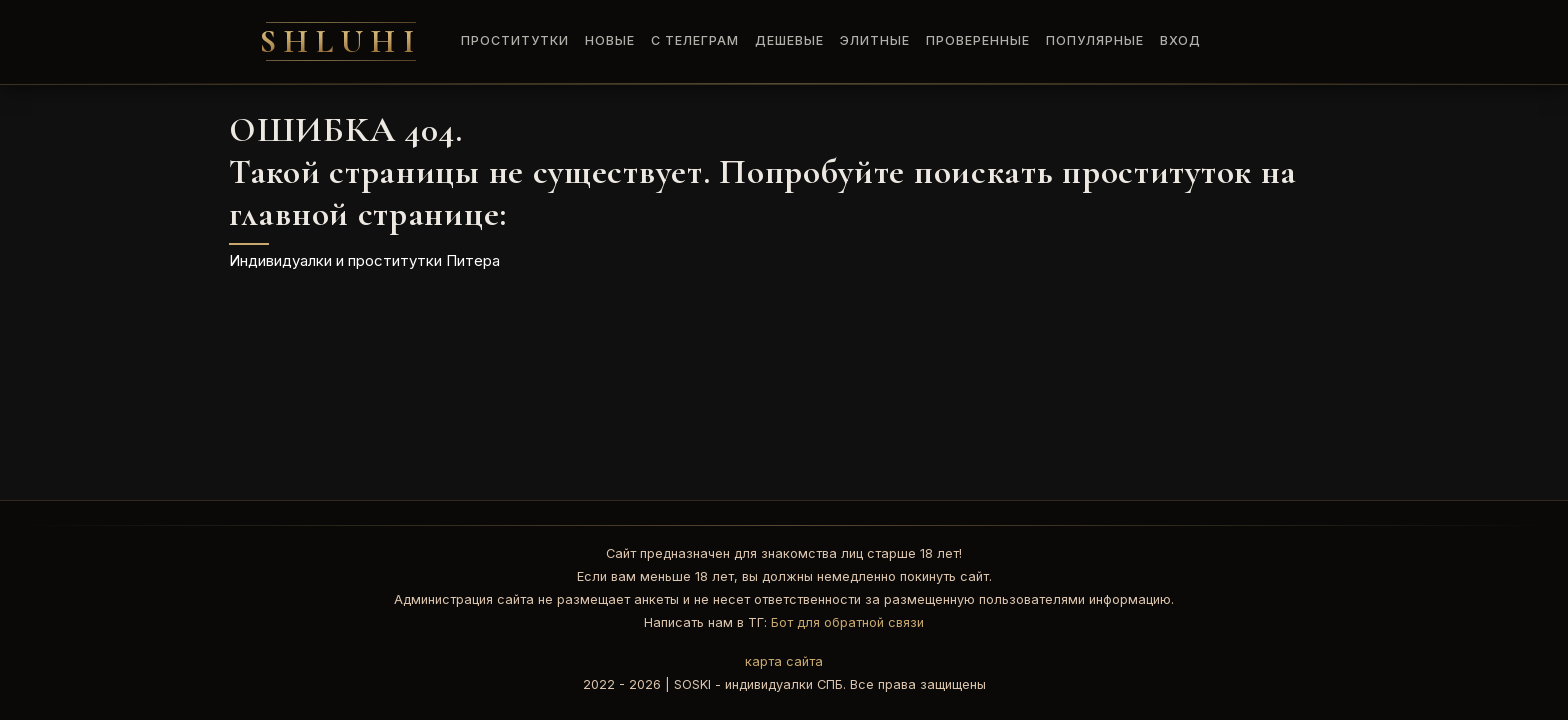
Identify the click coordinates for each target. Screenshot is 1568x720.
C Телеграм (695, 40)
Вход (1180, 40)
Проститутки (515, 40)
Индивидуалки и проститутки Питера (364, 260)
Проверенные (978, 40)
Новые (610, 40)
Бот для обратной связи (847, 622)
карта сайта (784, 661)
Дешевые (789, 40)
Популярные (1095, 40)
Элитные (875, 40)
